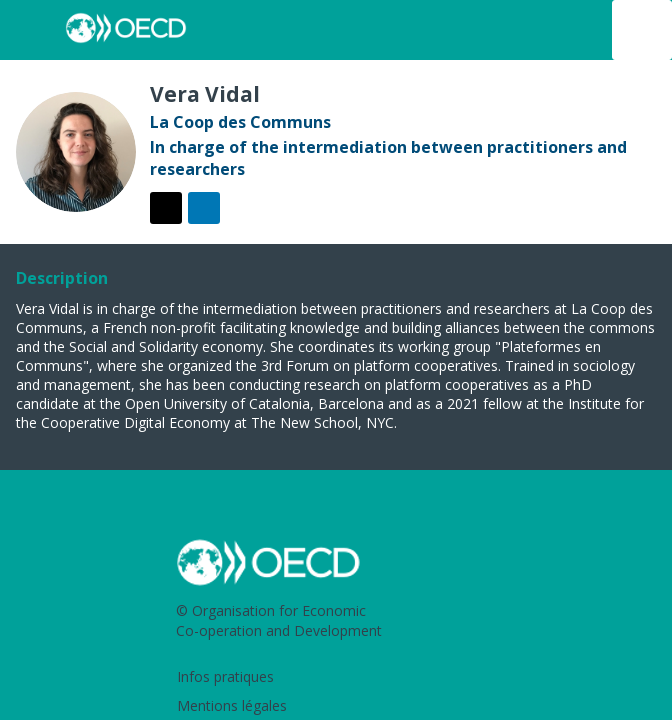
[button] (30, 30)
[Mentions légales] (340, 707)
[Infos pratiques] (340, 679)
